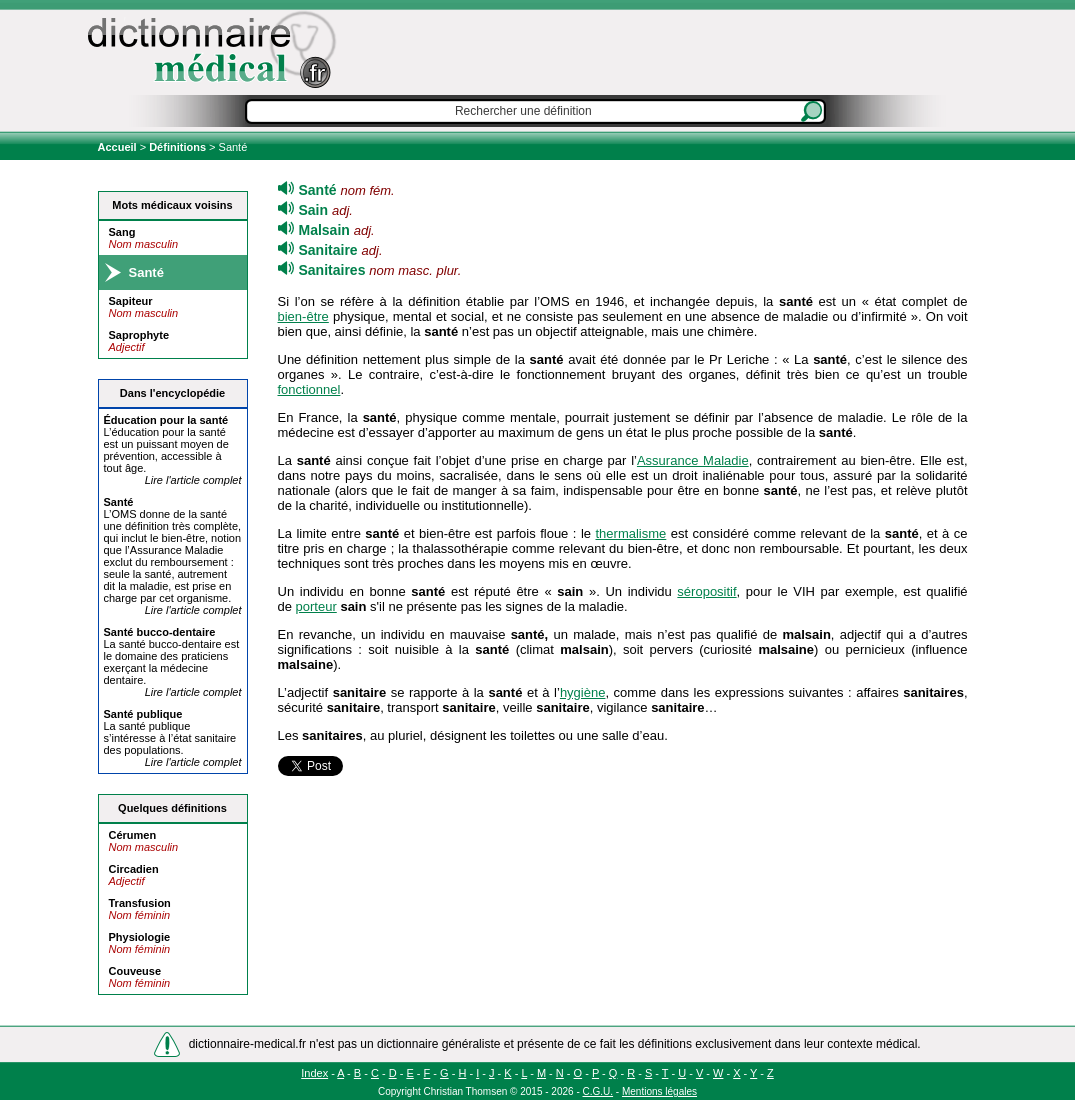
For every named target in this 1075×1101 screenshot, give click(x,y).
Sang (122, 232)
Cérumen (133, 835)
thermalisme (631, 533)
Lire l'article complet (193, 480)
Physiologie (140, 937)
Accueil (119, 147)
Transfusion (140, 903)
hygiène (583, 692)
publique (143, 714)
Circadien (134, 869)
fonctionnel (309, 389)
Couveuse (135, 971)
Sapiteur (131, 301)
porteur (316, 606)
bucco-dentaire (160, 632)
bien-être (303, 316)
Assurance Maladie (693, 460)
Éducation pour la (166, 420)
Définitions (177, 147)
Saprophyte (139, 335)
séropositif (706, 591)
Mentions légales (659, 1091)
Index (314, 1073)
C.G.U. (598, 1091)
